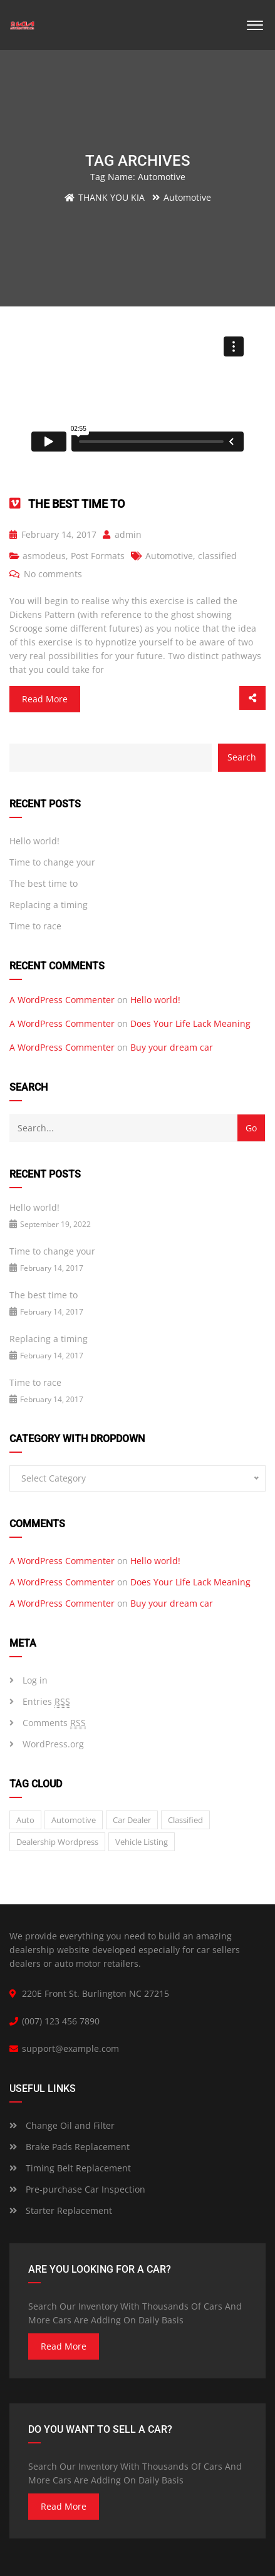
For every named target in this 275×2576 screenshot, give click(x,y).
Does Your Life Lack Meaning (190, 1023)
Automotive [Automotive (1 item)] (73, 1820)
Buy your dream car (171, 1047)
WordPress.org (53, 1744)
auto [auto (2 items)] (25, 1820)
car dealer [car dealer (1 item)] (132, 1820)
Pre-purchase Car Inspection (77, 2189)
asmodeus (44, 556)
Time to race (35, 926)
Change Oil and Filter (62, 2125)
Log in (35, 1680)
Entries (46, 1701)
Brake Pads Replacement (69, 2147)
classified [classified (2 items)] (185, 1820)
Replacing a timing (48, 905)
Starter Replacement (60, 2210)
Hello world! (34, 841)
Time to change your (52, 862)
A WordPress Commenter (62, 1000)
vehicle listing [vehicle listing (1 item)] (141, 1841)
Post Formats (98, 556)
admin (122, 534)
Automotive (169, 556)
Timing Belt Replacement (70, 2168)
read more (63, 2346)
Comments (54, 1723)
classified (217, 556)
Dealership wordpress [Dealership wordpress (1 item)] (57, 1841)
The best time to (76, 503)
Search (241, 757)
